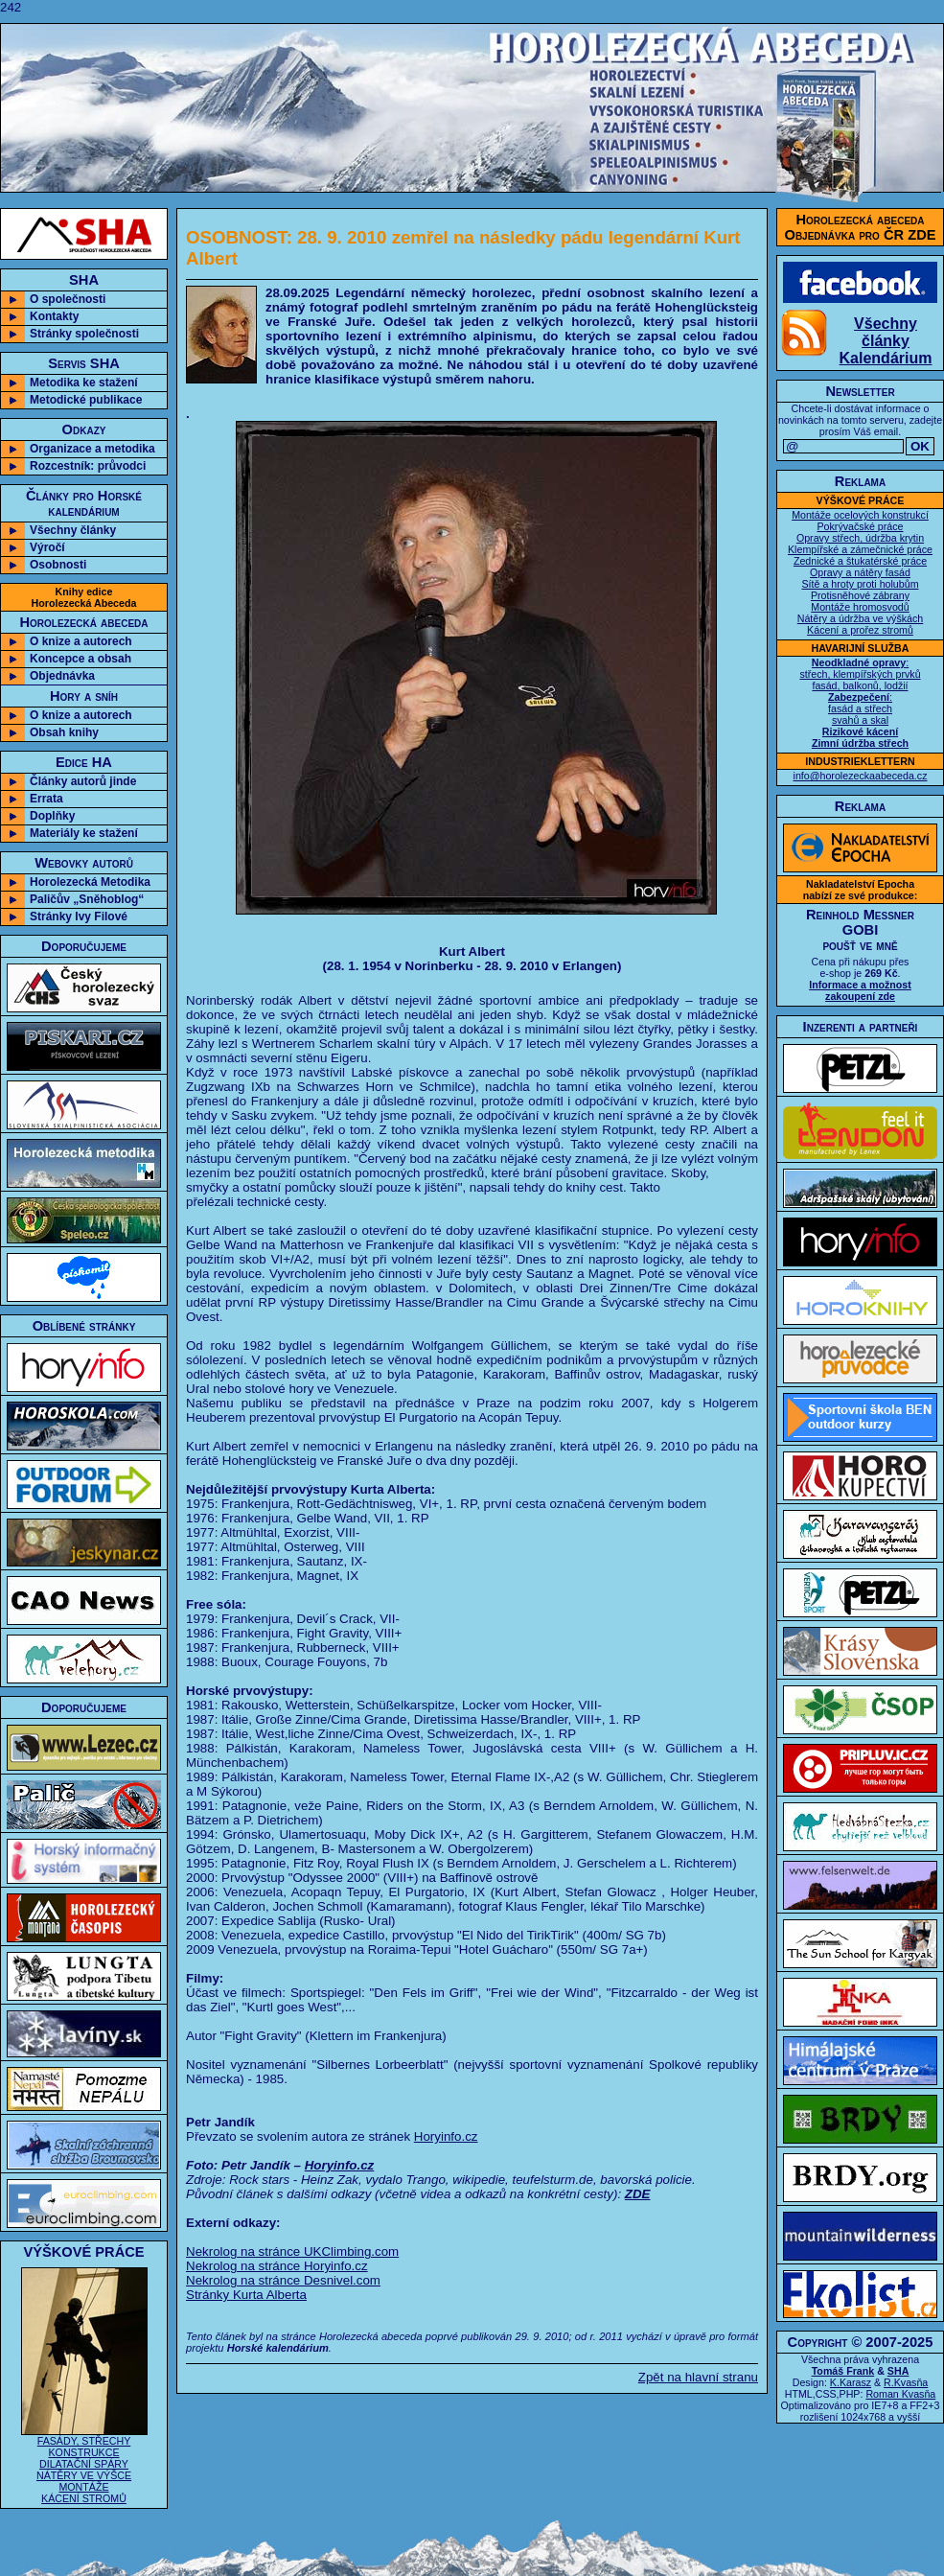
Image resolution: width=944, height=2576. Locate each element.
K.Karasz (850, 2382)
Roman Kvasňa (900, 2394)
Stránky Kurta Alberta (246, 2294)
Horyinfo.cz (446, 2136)
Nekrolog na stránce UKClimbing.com (292, 2251)
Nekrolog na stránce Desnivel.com (283, 2280)
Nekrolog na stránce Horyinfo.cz (277, 2266)
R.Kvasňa (906, 2382)
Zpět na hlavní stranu (698, 2377)
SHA (898, 2371)
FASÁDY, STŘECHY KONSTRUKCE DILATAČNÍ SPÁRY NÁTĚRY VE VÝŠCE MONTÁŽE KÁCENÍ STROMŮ (84, 2464)
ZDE (638, 2194)
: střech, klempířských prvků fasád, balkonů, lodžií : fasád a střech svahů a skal (859, 703)
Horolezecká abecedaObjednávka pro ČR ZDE (860, 227)
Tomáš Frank (843, 2371)
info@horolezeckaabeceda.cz (861, 775)
